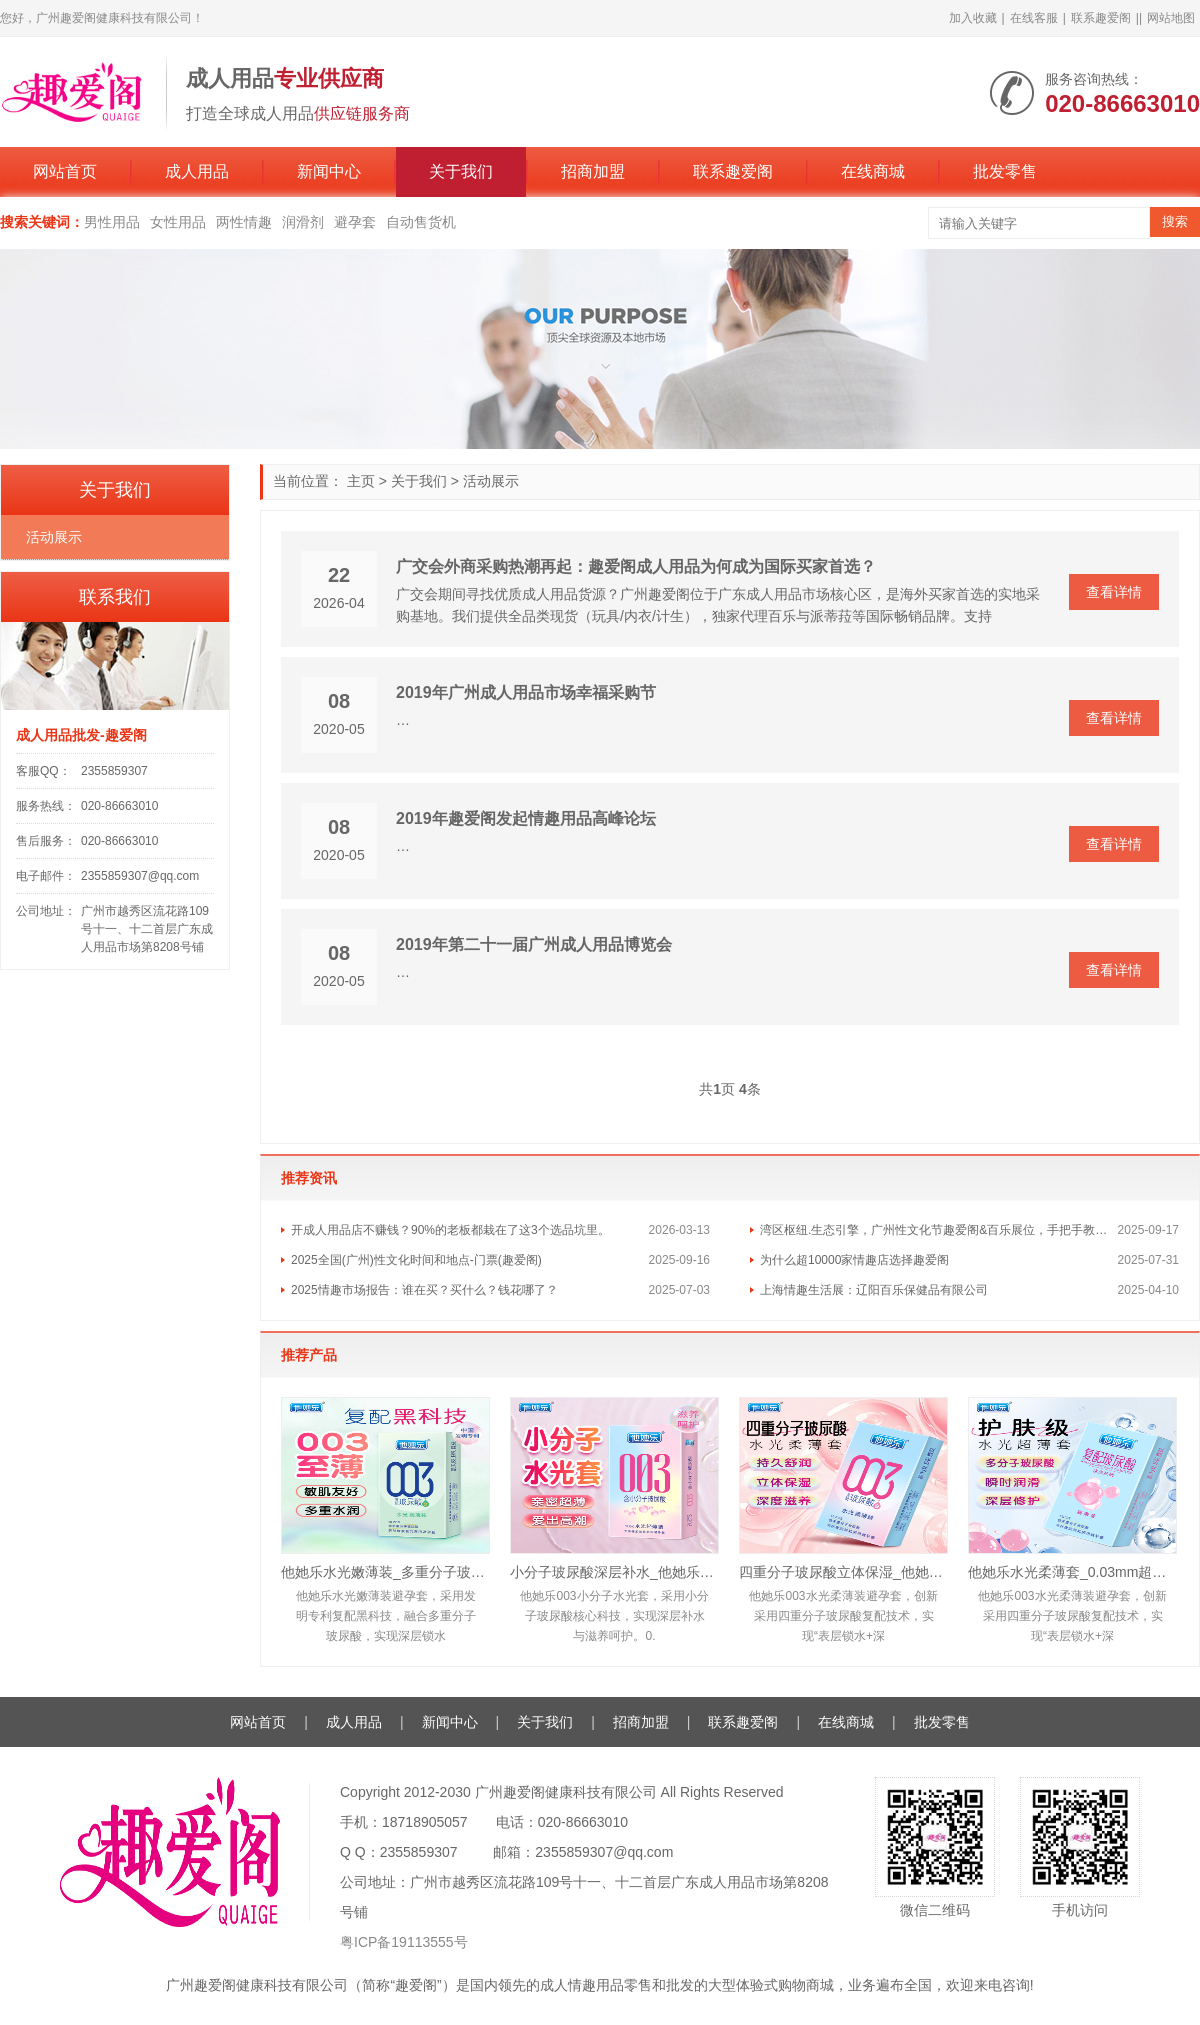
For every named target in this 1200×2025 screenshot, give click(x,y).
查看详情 (1114, 592)
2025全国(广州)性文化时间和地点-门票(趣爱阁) (416, 1260)
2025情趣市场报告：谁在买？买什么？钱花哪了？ (424, 1290)
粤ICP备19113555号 (404, 1942)
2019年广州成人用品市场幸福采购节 (526, 692)
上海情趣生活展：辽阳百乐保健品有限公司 (874, 1290)
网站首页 (65, 171)
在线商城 (873, 171)
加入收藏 (973, 18)
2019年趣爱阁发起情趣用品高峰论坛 (526, 818)
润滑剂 (303, 222)
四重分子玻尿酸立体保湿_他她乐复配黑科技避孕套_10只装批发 (843, 1572)
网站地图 (1171, 18)
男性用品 (112, 222)
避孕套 (355, 222)
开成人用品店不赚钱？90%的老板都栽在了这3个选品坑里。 (450, 1230)
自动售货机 (421, 222)
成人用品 (197, 171)
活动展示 (491, 481)
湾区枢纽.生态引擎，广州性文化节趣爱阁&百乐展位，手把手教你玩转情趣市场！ (939, 1230)
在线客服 (1034, 18)
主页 (361, 481)
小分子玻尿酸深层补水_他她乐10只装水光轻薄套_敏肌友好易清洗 (614, 1572)
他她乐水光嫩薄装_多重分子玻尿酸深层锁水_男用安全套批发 (385, 1572)
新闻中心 (329, 171)
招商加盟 (593, 171)
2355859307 (114, 771)
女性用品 (178, 222)
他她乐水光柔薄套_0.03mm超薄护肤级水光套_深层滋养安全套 (1072, 1572)
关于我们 (461, 171)
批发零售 (1005, 171)
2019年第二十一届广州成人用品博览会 (534, 944)
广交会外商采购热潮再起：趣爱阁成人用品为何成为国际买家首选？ (636, 566)
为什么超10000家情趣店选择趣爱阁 (854, 1260)
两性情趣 (244, 222)
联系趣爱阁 (1101, 18)
